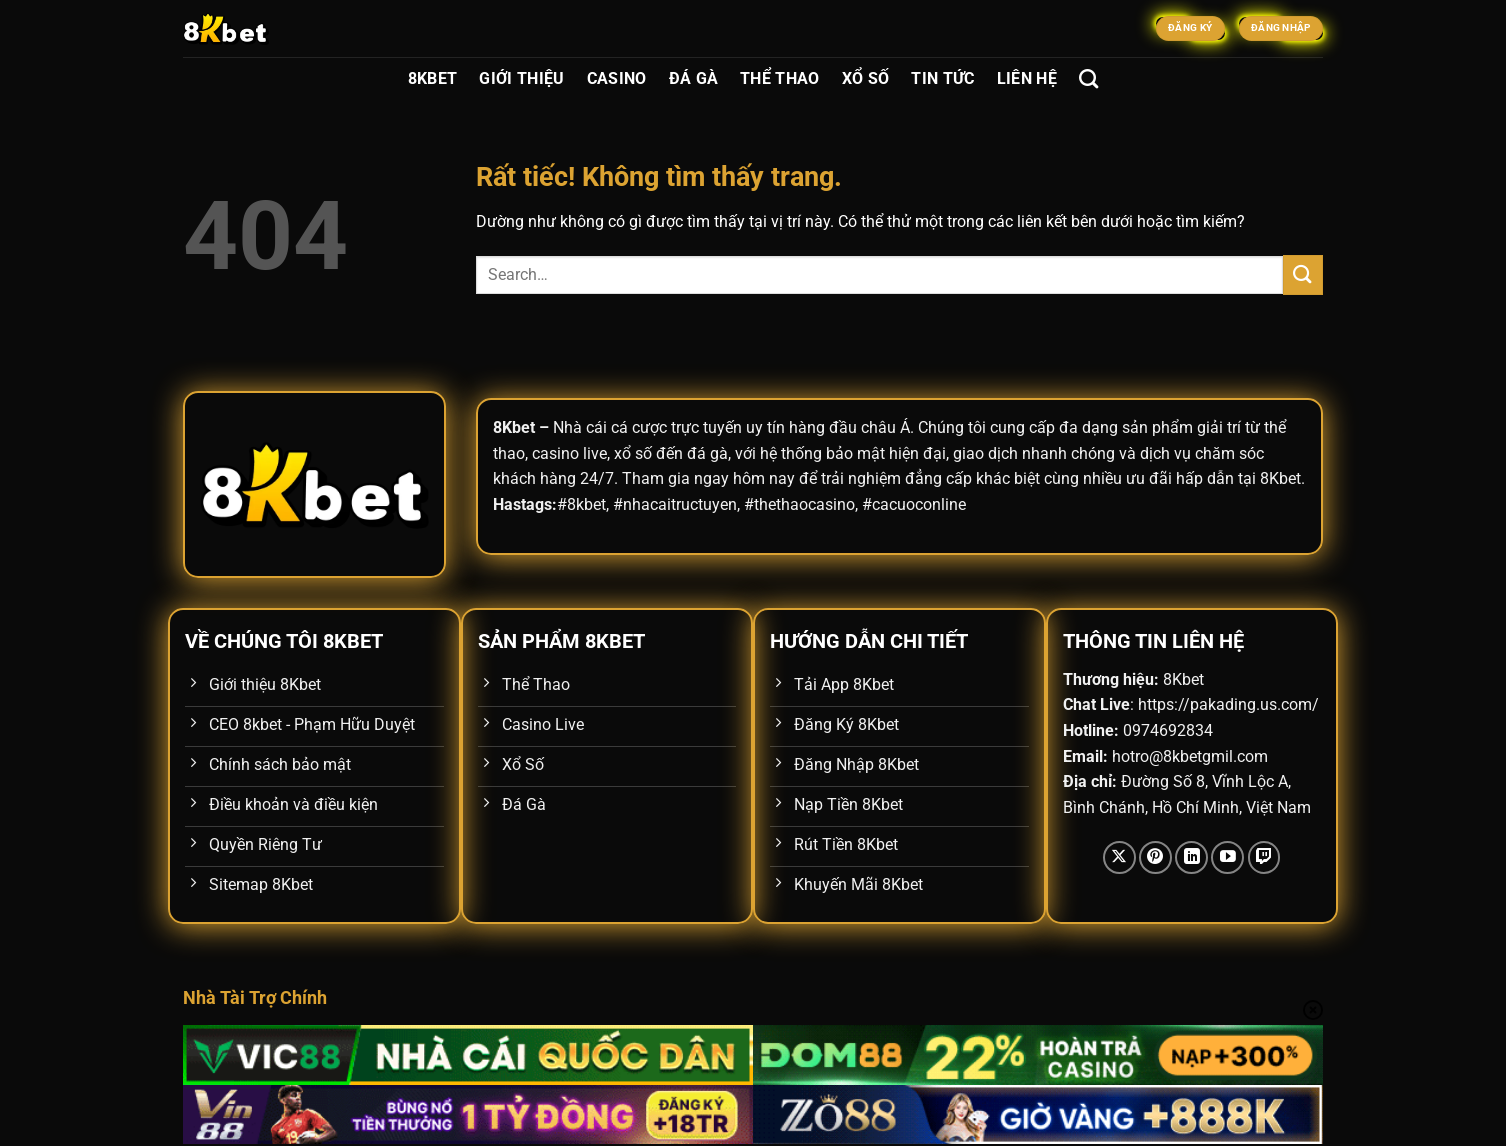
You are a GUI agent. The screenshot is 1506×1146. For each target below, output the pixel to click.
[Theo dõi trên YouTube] (1227, 857)
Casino (617, 78)
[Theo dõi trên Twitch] (1264, 857)
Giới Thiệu (521, 78)
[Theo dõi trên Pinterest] (1155, 857)
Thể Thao (780, 78)
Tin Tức (942, 78)
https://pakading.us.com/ (1228, 704)
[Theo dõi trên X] (1119, 857)
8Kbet (433, 78)
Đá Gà (694, 78)
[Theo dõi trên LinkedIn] (1191, 857)
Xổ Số (866, 78)
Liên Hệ (1027, 78)
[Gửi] (1303, 274)
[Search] (1088, 78)
